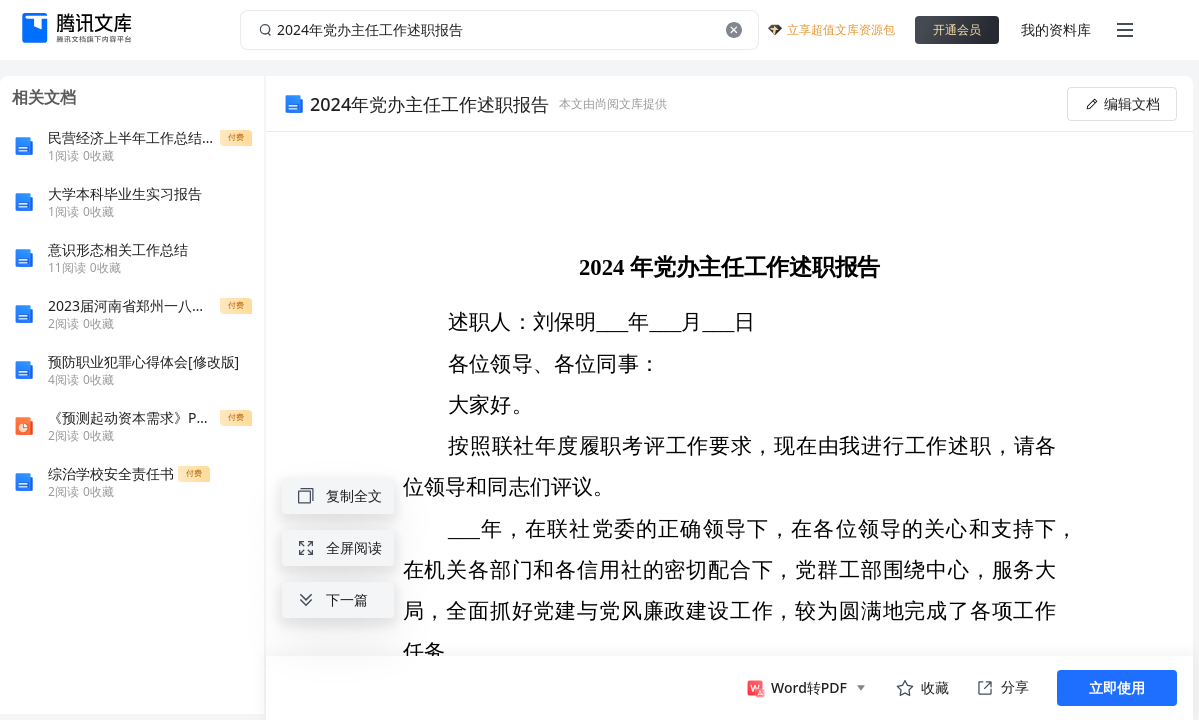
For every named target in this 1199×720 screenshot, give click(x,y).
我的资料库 (1056, 29)
